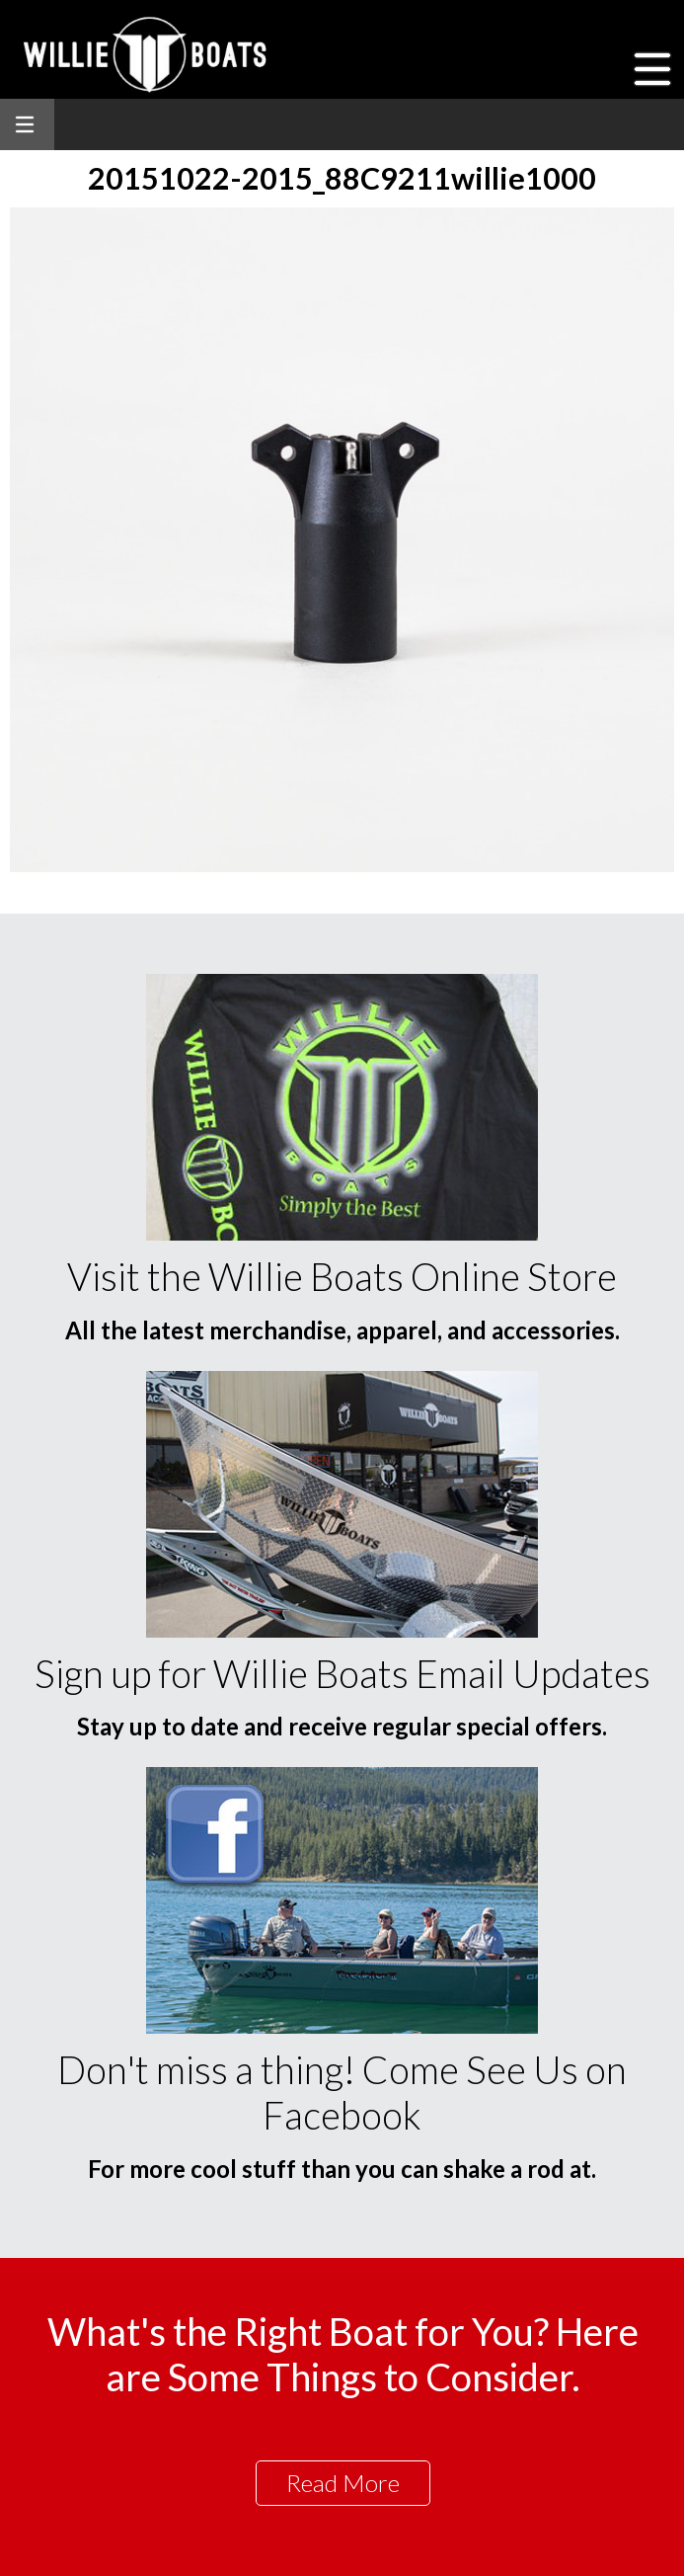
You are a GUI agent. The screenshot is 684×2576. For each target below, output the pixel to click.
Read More (343, 2482)
